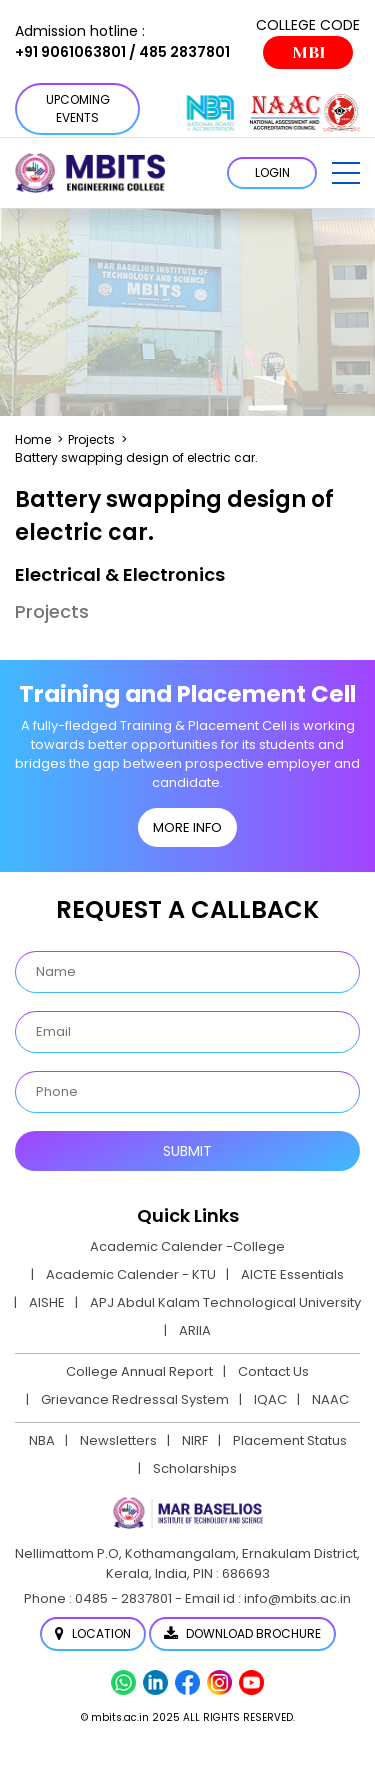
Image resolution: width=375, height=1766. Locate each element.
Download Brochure (242, 1633)
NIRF (195, 1440)
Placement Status (290, 1440)
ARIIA (195, 1330)
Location (93, 1633)
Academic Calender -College (187, 1246)
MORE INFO (187, 827)
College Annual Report (139, 1371)
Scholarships (195, 1468)
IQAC (270, 1399)
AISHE (47, 1302)
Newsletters (118, 1440)
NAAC (330, 1399)
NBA (42, 1440)
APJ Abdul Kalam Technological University (225, 1302)
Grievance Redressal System (135, 1399)
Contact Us (273, 1371)
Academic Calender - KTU (131, 1274)
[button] (346, 173)
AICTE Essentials (292, 1274)
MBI (308, 52)
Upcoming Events (78, 108)
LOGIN (272, 172)
